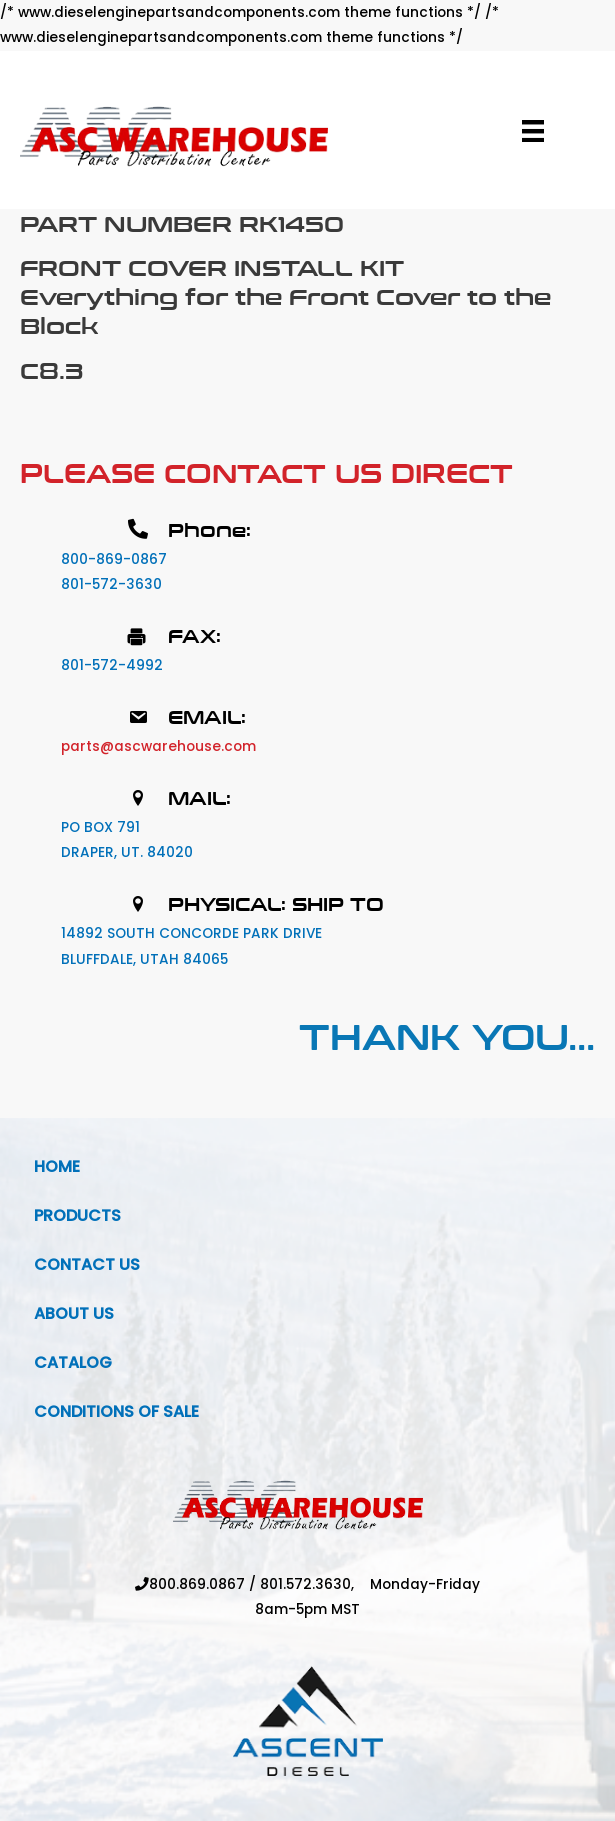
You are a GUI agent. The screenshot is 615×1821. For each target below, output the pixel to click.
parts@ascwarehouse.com (158, 746)
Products (77, 1215)
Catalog (73, 1362)
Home (57, 1166)
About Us (74, 1313)
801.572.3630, (315, 1584)
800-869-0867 (114, 559)
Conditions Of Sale (116, 1411)
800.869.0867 (197, 1584)
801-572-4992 (112, 665)
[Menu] (533, 131)
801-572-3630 (111, 584)
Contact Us (87, 1264)
